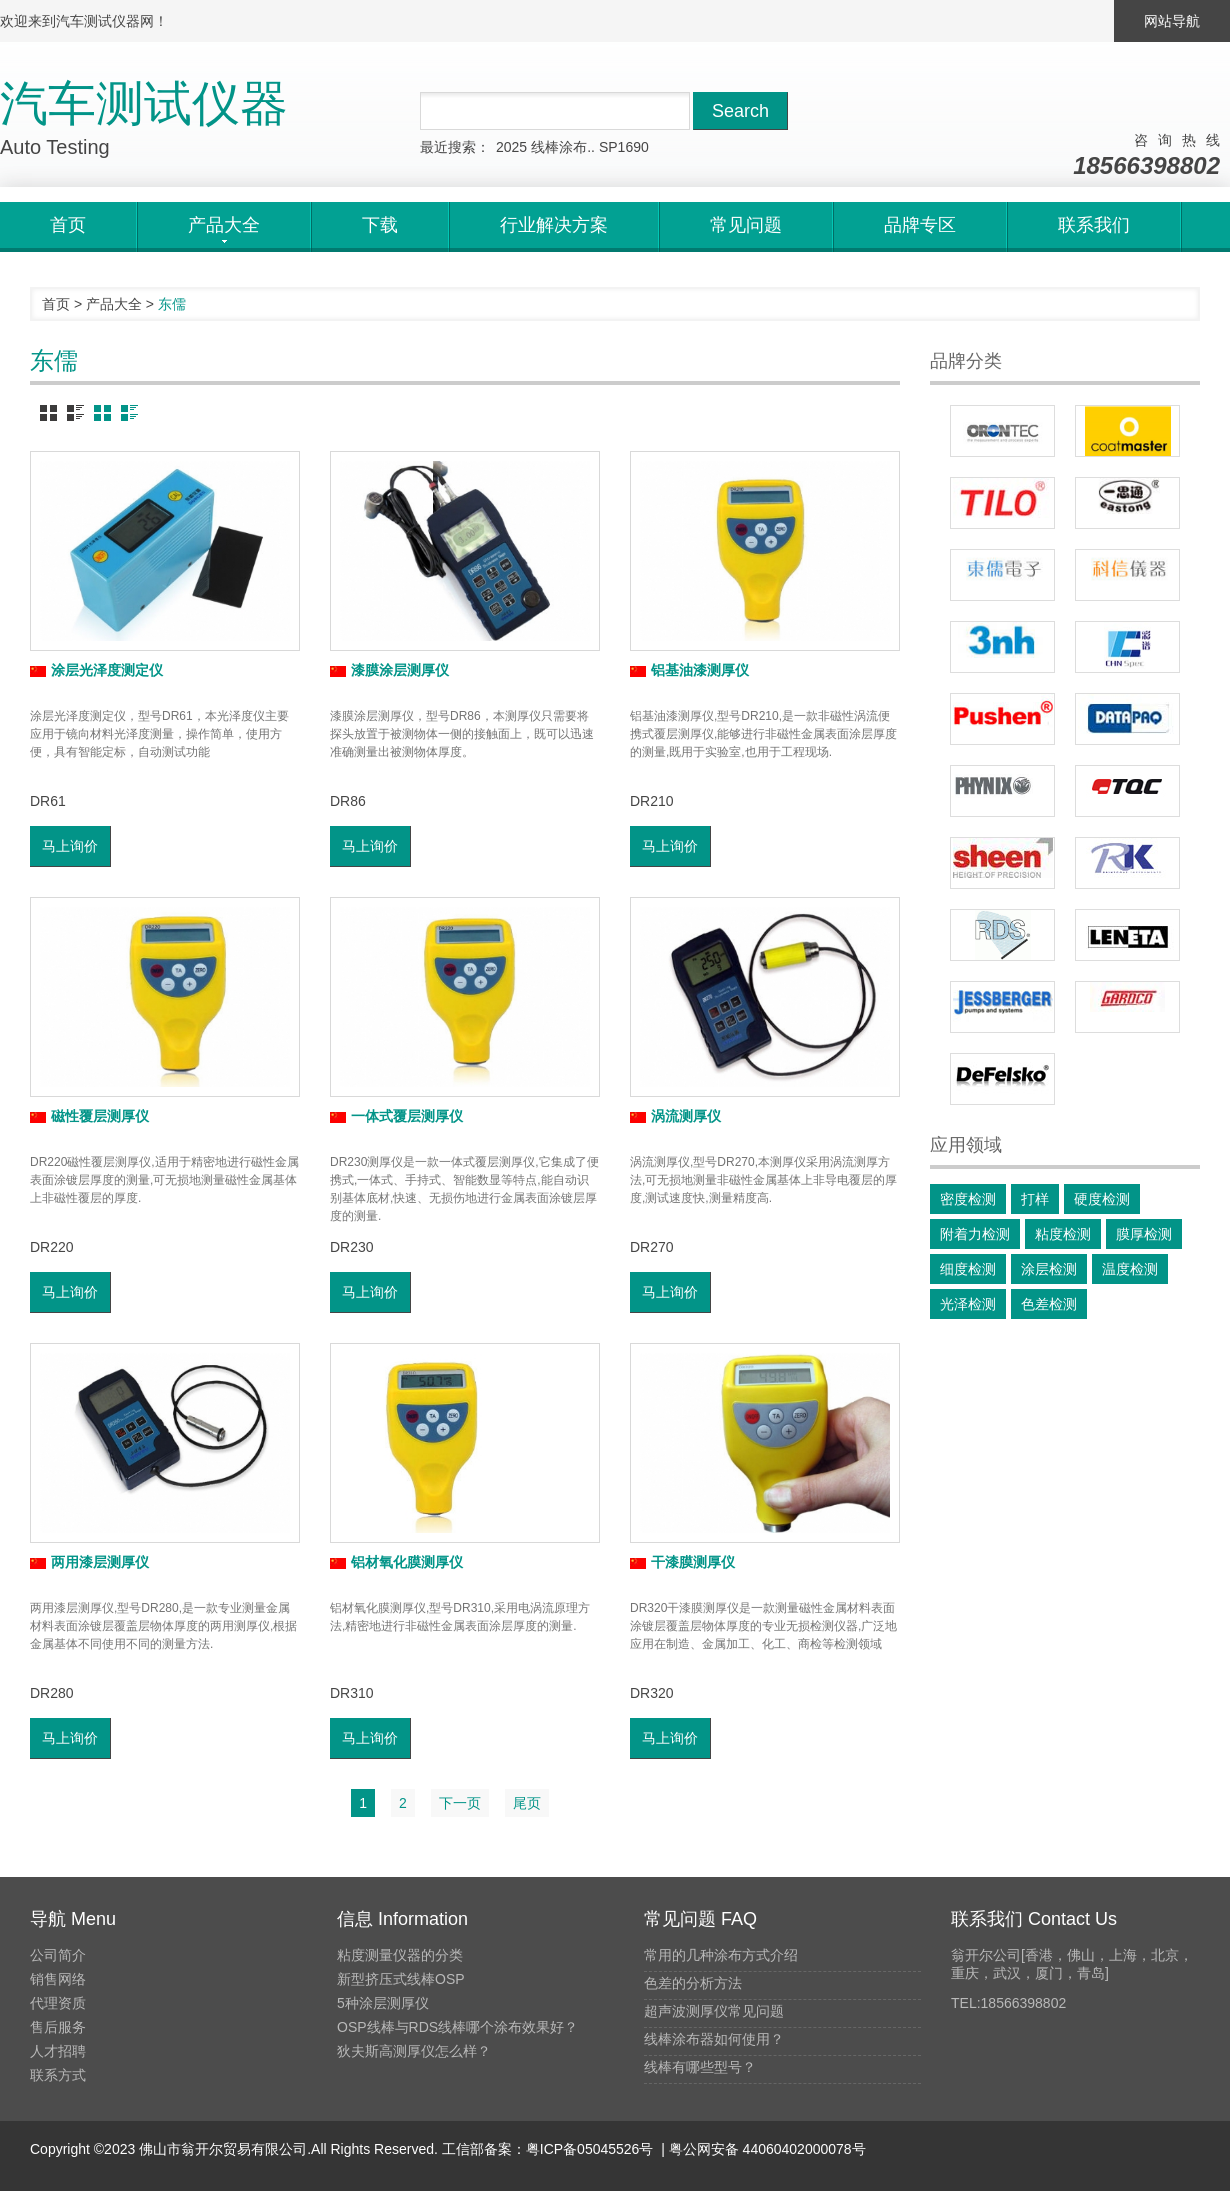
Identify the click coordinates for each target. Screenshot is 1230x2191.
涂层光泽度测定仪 (96, 670)
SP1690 (624, 147)
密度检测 (968, 1199)
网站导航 (1172, 21)
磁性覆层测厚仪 (89, 1116)
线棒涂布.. (563, 147)
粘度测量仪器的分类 (400, 1955)
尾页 (527, 1803)
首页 (68, 225)
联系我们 (1094, 225)
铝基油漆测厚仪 (689, 670)
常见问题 (746, 225)
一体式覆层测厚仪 (396, 1116)
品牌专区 (920, 225)
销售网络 (58, 1979)
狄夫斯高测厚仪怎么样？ (414, 2051)
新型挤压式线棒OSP (401, 1979)
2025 (511, 147)
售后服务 (58, 2027)
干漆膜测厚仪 (682, 1562)
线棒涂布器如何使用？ (714, 2039)
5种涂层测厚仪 (383, 2003)
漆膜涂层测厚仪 (389, 670)
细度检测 (968, 1269)
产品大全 (114, 304)
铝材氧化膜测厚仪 (396, 1562)
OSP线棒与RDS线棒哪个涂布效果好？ (457, 2027)
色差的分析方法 (693, 1983)
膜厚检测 (1144, 1234)
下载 (380, 225)
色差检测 (1049, 1304)
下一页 (460, 1803)
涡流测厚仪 (675, 1116)
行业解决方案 (554, 225)
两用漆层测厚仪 (89, 1562)
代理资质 (58, 2003)
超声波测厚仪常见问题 (714, 2011)
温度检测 (1130, 1269)
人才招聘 (58, 2051)
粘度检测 (1063, 1234)
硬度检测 (1102, 1199)
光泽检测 (968, 1304)
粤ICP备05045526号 (590, 2149)
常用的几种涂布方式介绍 (721, 1955)
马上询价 (70, 846)
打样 (1035, 1199)
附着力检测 (975, 1234)
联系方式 (58, 2075)
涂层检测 (1049, 1269)
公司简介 (58, 1955)
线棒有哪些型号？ (700, 2067)
